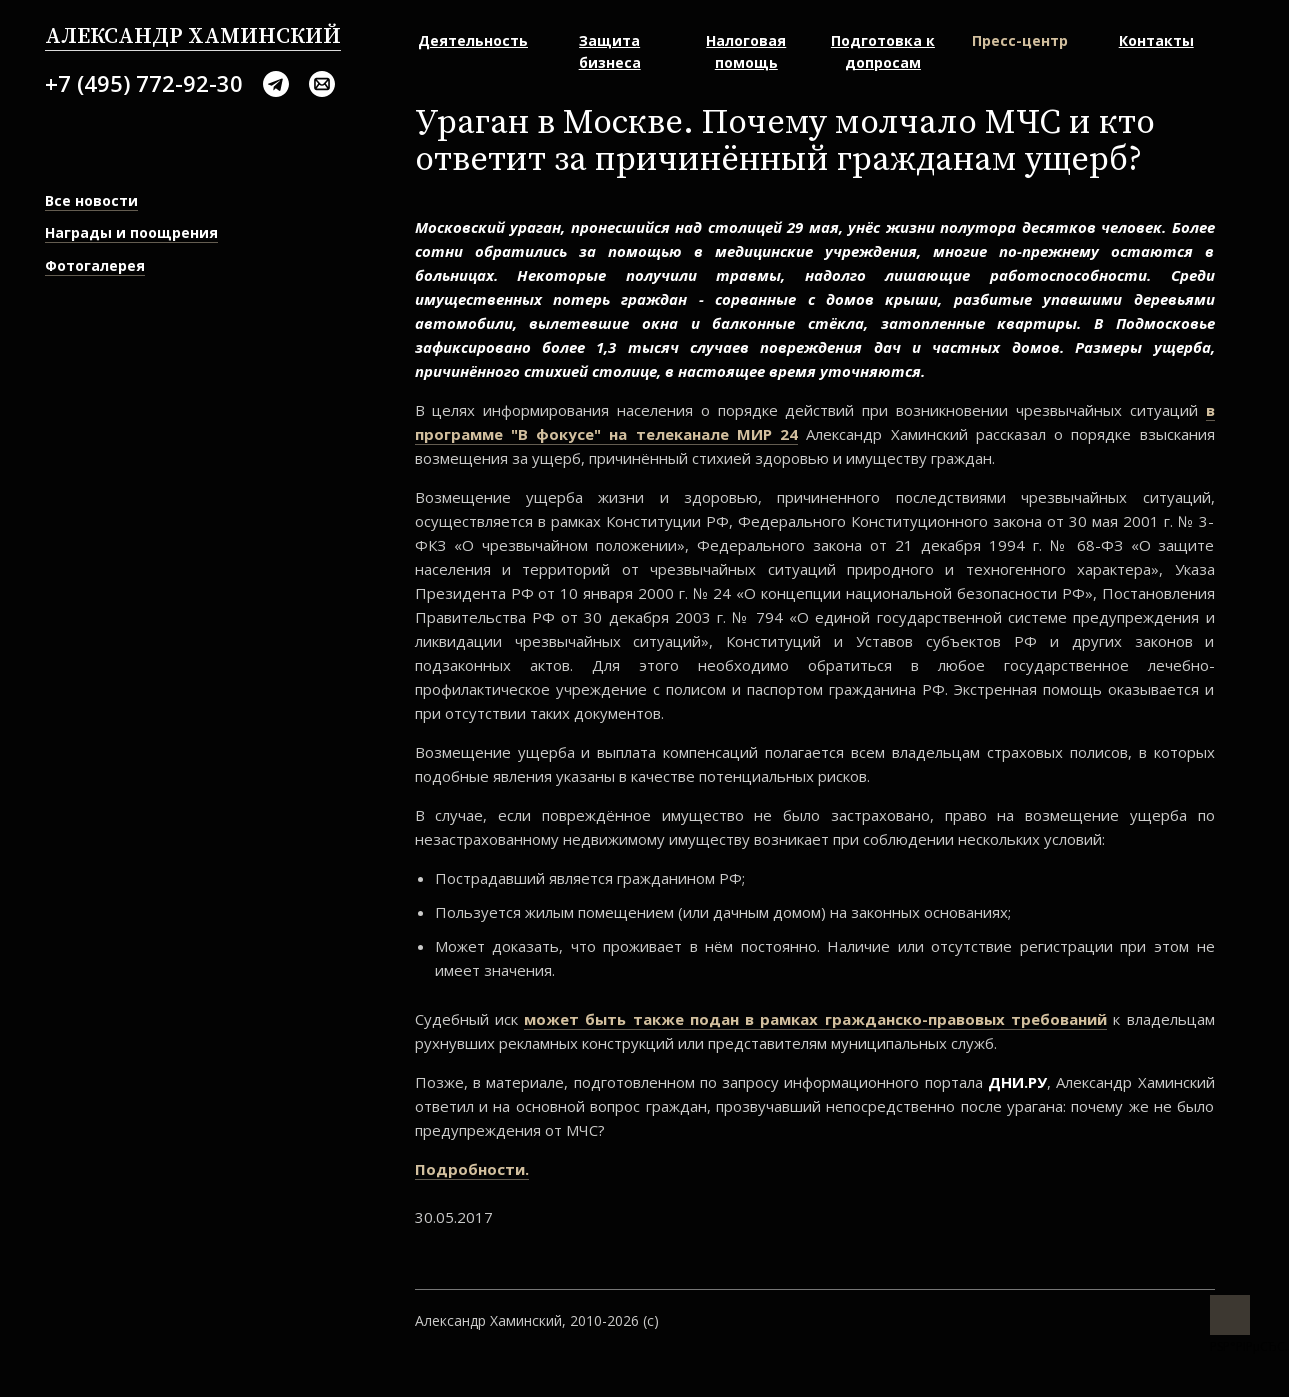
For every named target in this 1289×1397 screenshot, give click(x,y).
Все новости (91, 200)
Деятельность (473, 40)
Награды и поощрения (131, 232)
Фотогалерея (95, 265)
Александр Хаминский (193, 36)
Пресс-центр (1020, 40)
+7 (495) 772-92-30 (144, 83)
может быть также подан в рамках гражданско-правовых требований (815, 1019)
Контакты (1156, 40)
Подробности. (472, 1169)
